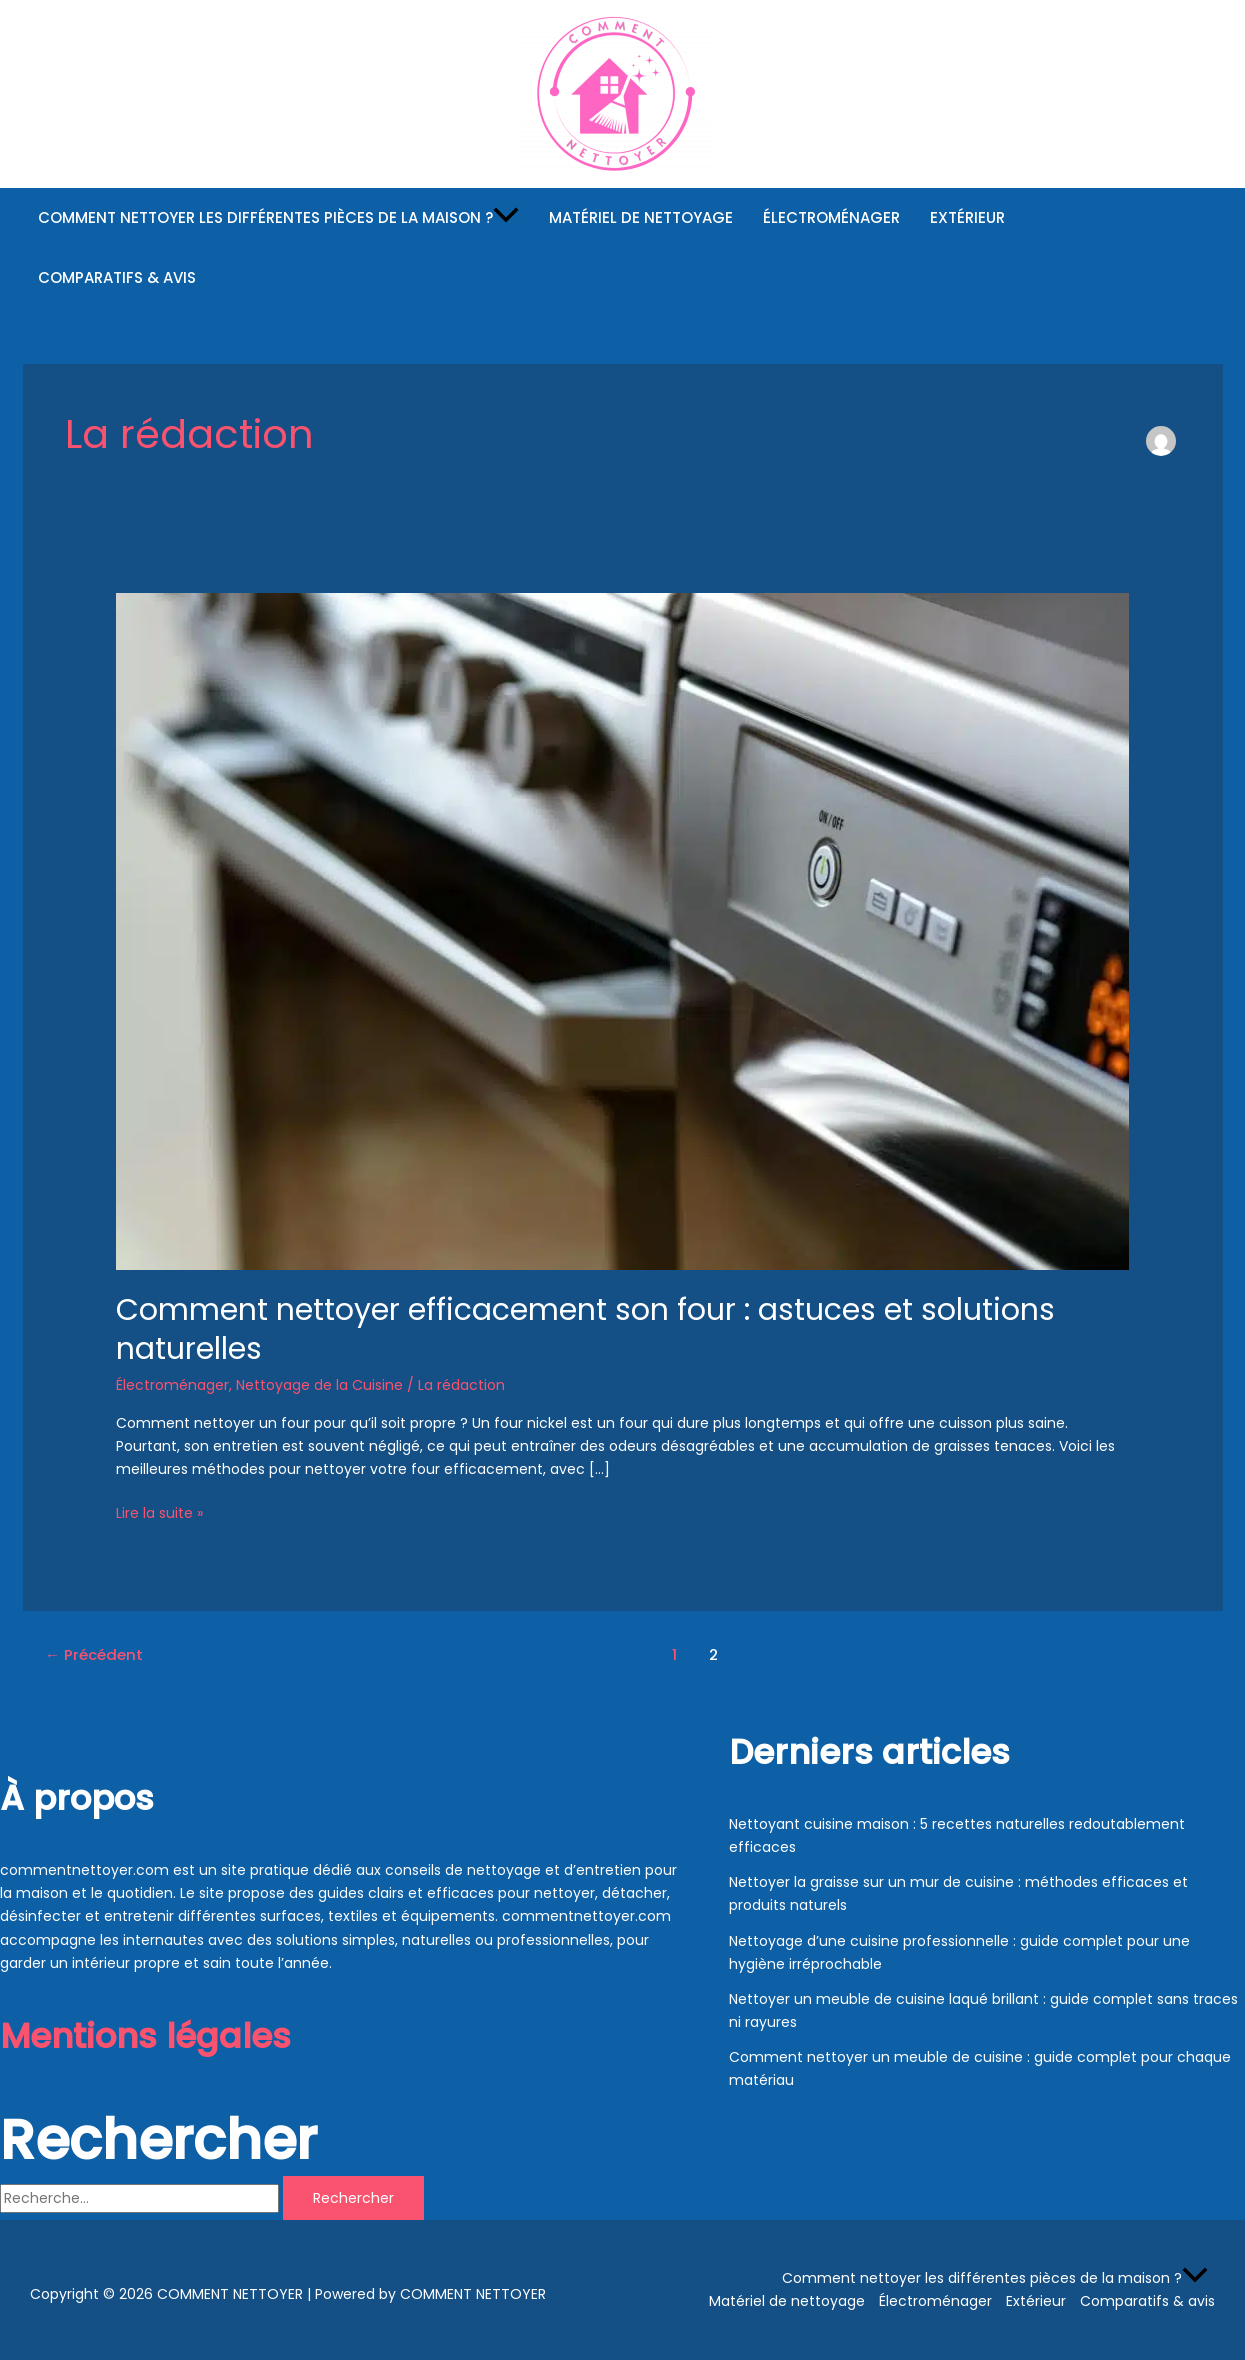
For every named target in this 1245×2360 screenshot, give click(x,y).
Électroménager (831, 217)
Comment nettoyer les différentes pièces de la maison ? (278, 218)
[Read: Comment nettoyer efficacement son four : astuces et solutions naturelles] (622, 930)
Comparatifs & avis (117, 277)
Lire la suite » (159, 1512)
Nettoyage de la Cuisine (319, 1385)
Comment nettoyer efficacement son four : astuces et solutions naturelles (585, 1329)
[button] (506, 218)
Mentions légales (145, 2036)
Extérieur (967, 217)
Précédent (94, 1654)
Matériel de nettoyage (641, 217)
